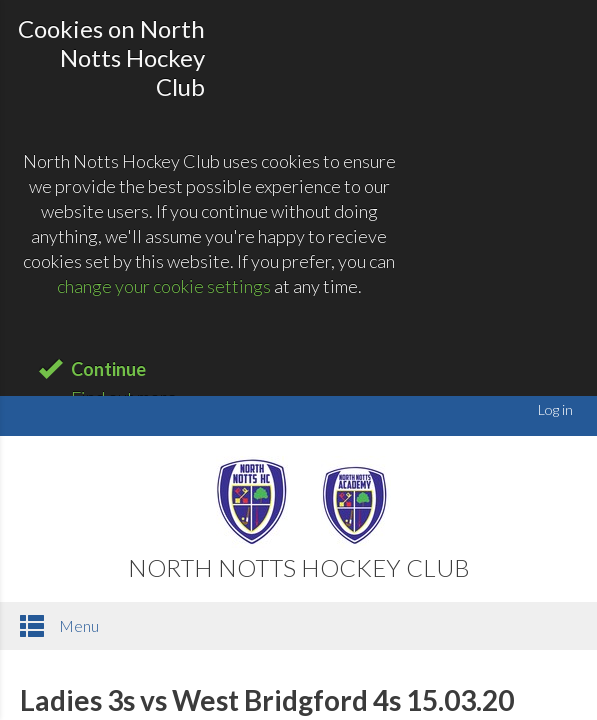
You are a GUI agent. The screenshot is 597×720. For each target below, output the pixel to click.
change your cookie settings (164, 286)
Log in (555, 409)
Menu (59, 626)
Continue (108, 369)
